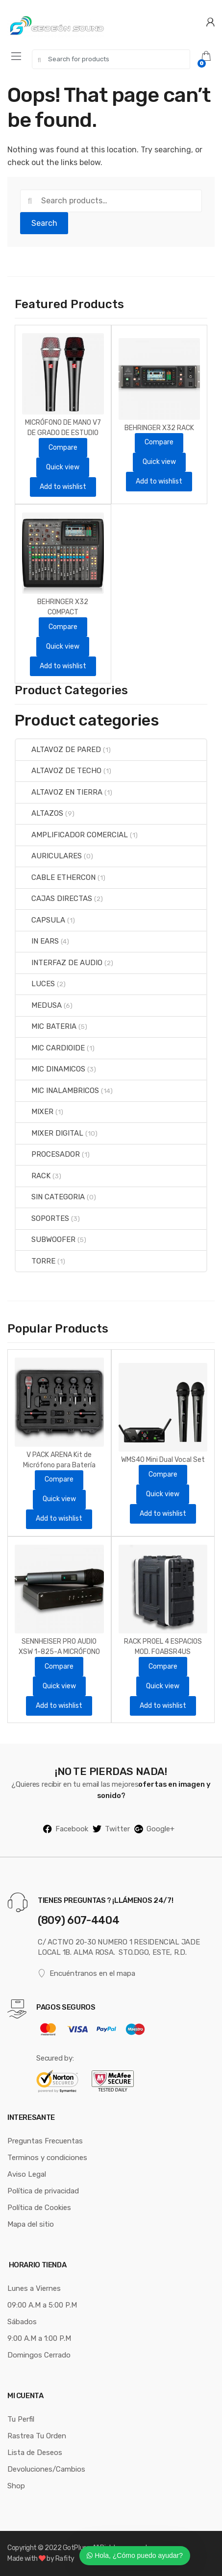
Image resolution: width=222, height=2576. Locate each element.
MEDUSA (39, 1005)
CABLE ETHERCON (56, 877)
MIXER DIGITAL (49, 1133)
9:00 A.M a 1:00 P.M (39, 2338)
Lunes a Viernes (34, 2288)
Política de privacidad (43, 2191)
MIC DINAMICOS (50, 1069)
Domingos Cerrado (39, 2355)
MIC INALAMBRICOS (57, 1090)
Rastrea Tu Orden (36, 2435)
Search (44, 223)
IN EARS (37, 941)
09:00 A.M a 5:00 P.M (42, 2305)
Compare (63, 447)
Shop (16, 2485)
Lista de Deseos (34, 2452)
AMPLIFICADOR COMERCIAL (72, 834)
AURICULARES (49, 855)
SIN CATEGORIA (50, 1196)
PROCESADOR (48, 1154)
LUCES (35, 983)
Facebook (65, 1828)
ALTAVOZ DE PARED (58, 749)
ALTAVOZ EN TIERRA (59, 792)
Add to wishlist (63, 487)
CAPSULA (40, 920)
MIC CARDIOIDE (50, 1048)
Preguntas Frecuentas (45, 2141)
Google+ (154, 1828)
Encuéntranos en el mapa (86, 1973)
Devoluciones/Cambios (46, 2469)
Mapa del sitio (30, 2224)
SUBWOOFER (45, 1239)
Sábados (22, 2321)
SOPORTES (42, 1218)
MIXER (34, 1111)
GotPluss (76, 2548)
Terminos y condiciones (47, 2157)
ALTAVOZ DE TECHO (58, 770)
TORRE (35, 1261)
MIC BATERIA (46, 1026)
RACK (33, 1175)
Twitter (111, 1828)
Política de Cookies (39, 2207)
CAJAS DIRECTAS (54, 898)
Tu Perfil (20, 2419)
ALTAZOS (39, 813)
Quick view (62, 467)
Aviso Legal (26, 2174)
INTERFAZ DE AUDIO (59, 962)
